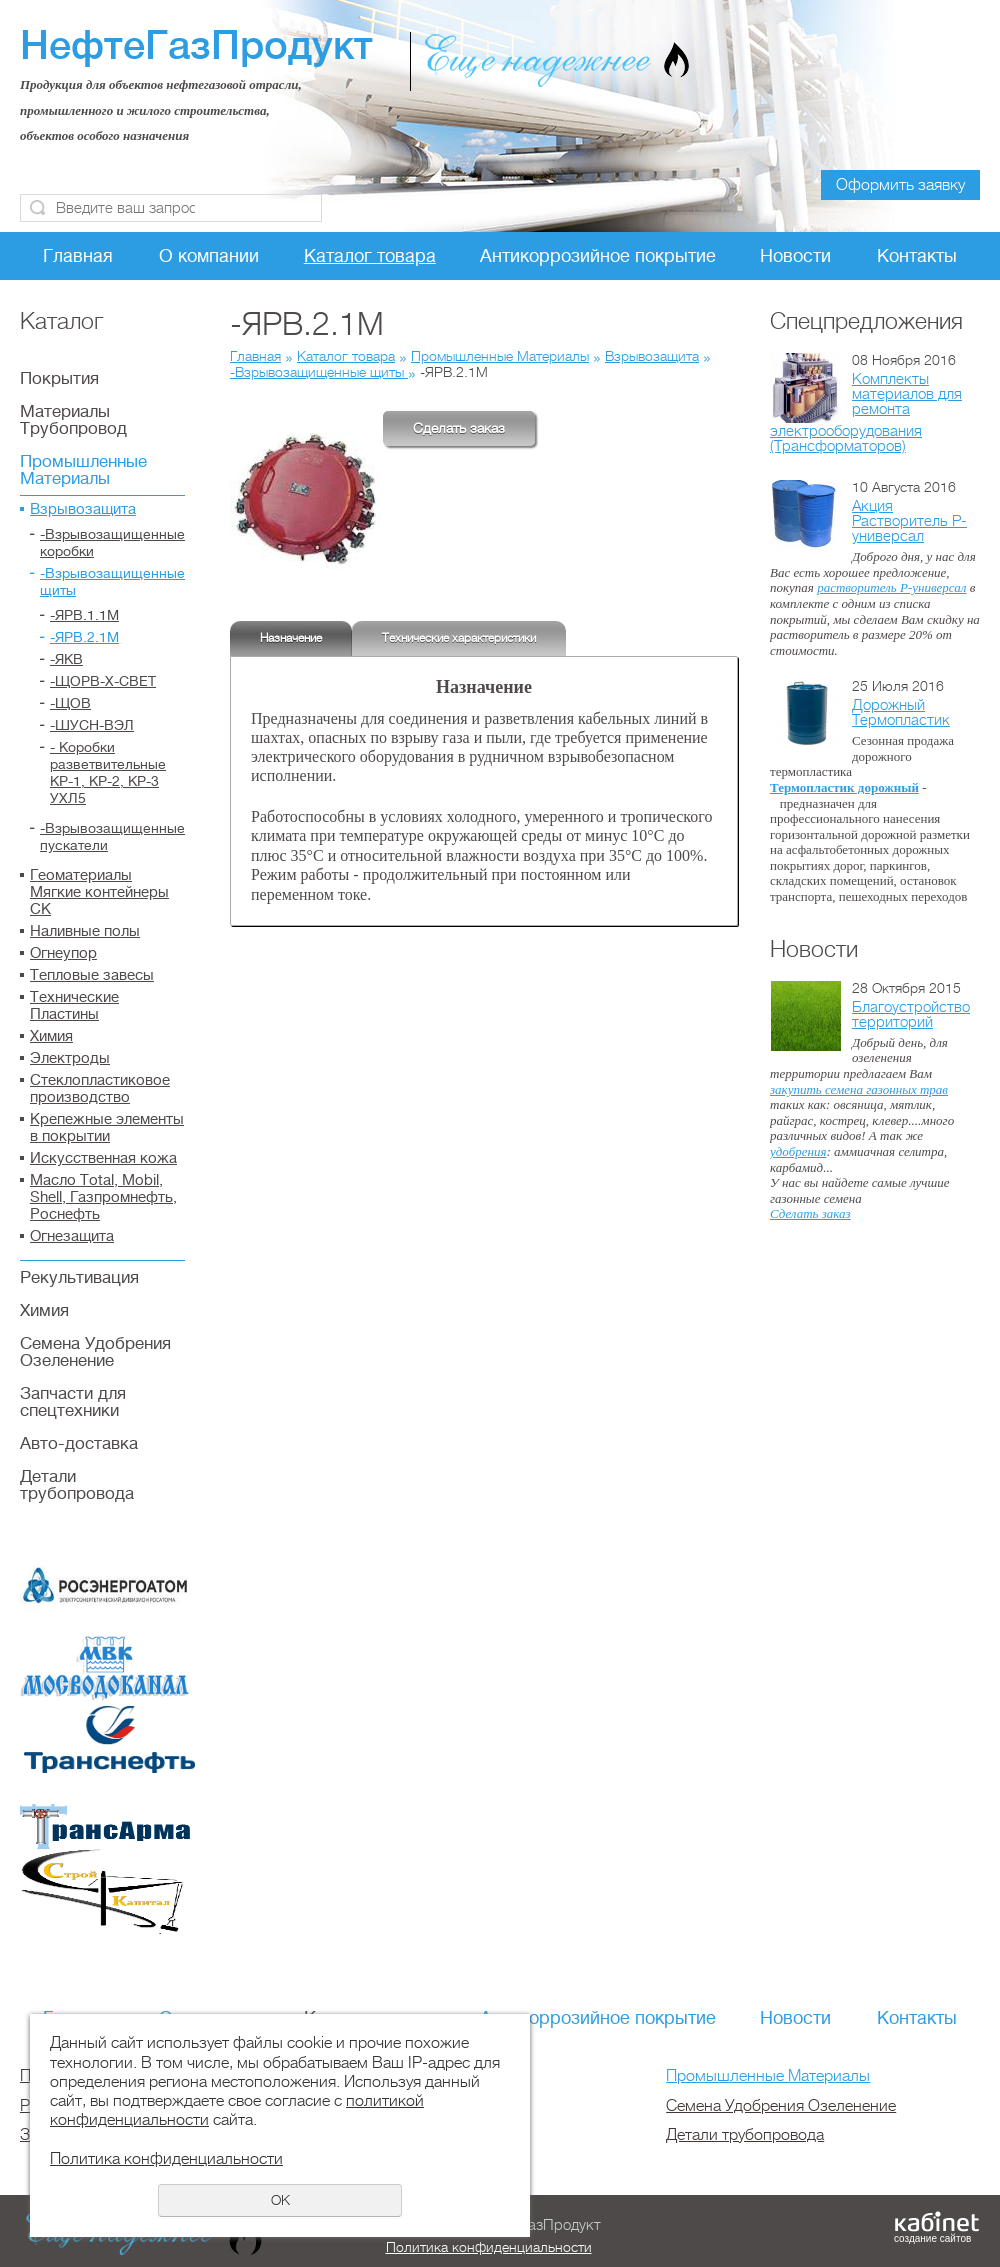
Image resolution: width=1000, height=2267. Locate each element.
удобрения (798, 1151)
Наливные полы (85, 931)
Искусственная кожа (103, 1158)
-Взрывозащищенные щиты (112, 581)
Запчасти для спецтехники (73, 1402)
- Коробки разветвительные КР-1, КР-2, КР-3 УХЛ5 (108, 772)
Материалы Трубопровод (73, 420)
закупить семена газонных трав (859, 1089)
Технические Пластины (74, 1006)
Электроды (70, 1058)
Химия (51, 1036)
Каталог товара (370, 256)
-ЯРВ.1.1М (84, 615)
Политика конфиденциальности (489, 2247)
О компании (209, 256)
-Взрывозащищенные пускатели (112, 836)
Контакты (917, 256)
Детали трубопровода (77, 1485)
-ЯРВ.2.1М (84, 637)
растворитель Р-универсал (891, 587)
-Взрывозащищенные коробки (112, 542)
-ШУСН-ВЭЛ (92, 725)
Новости (795, 256)
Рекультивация (79, 1277)
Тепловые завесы (92, 975)
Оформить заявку (900, 185)
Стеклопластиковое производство (100, 1089)
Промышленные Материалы (83, 470)
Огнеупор (63, 953)
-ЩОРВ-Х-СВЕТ (103, 681)
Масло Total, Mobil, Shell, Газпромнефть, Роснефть (103, 1197)
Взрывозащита (83, 509)
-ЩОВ (70, 703)
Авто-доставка (79, 1443)
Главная (78, 256)
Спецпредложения (866, 321)
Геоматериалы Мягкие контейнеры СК (99, 892)
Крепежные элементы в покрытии (107, 1128)
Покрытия (59, 378)
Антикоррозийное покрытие (598, 256)
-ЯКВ (66, 659)
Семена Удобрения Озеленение (95, 1352)
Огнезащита (72, 1236)
